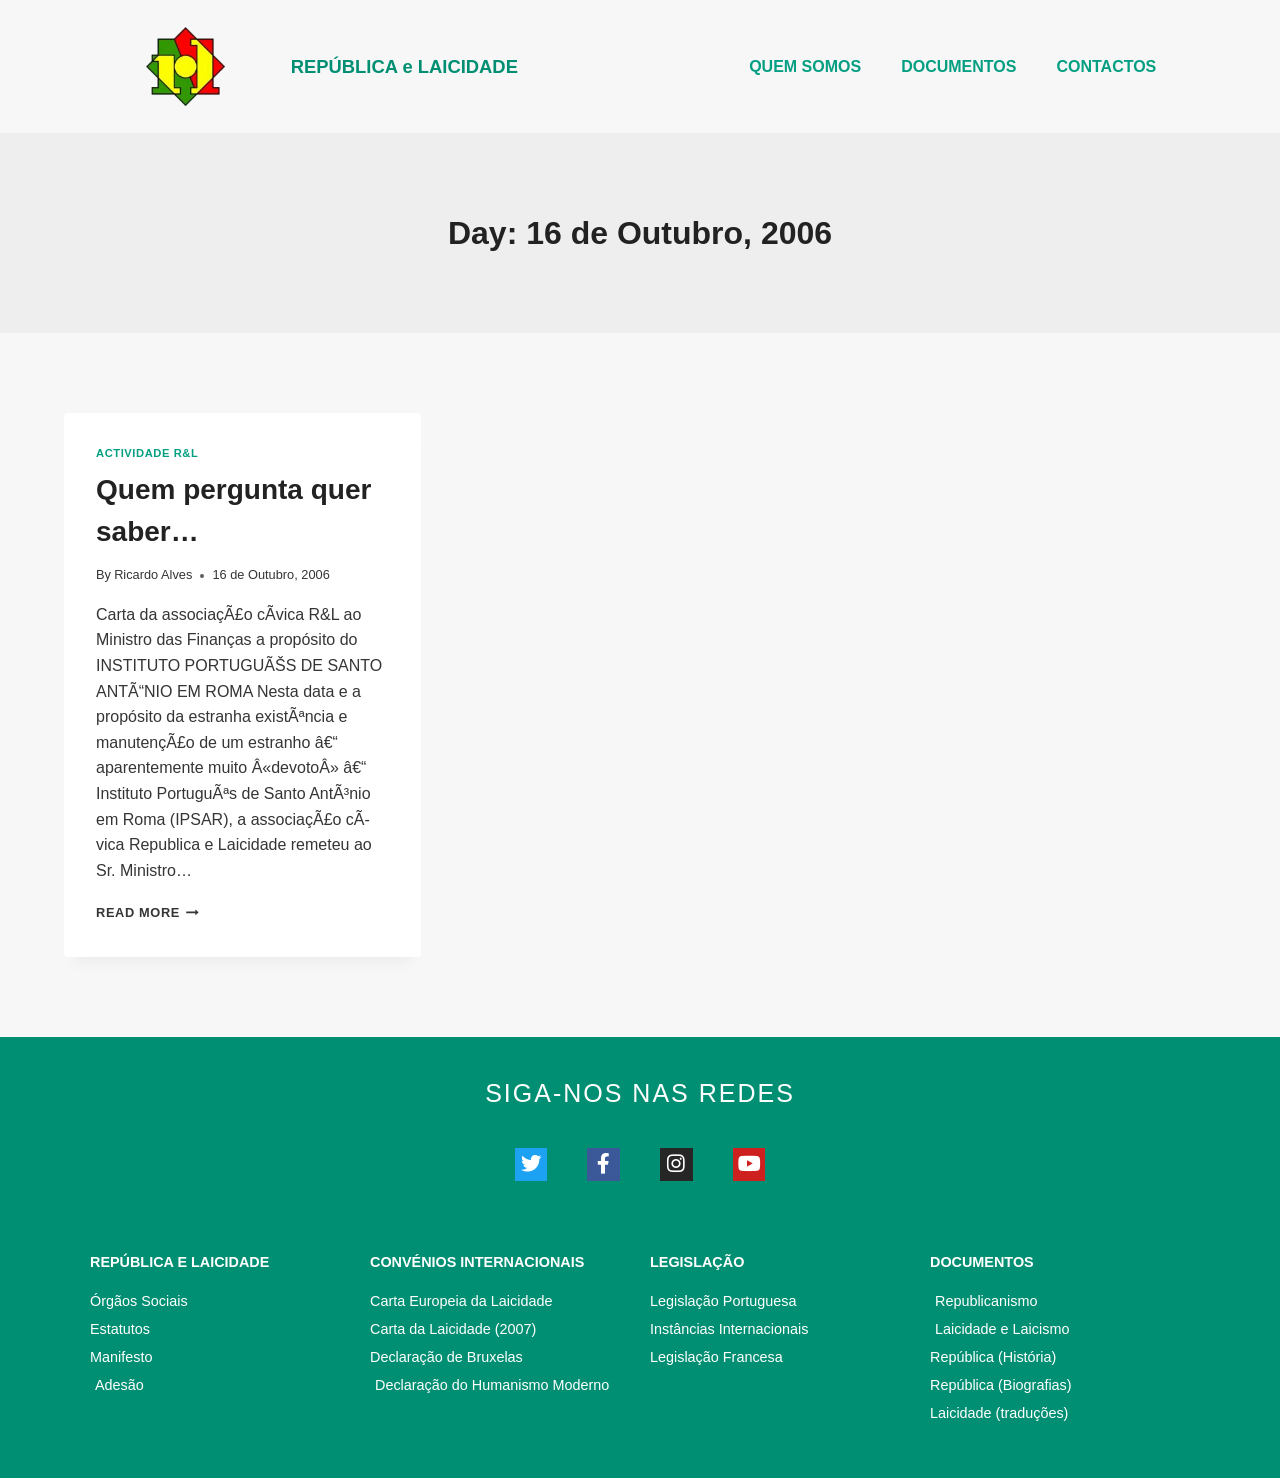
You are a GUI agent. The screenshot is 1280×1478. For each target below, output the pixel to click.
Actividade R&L (147, 453)
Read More (147, 912)
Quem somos (805, 66)
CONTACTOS (1106, 66)
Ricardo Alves (153, 574)
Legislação (697, 1265)
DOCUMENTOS (958, 66)
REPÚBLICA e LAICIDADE (419, 65)
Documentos (982, 1265)
